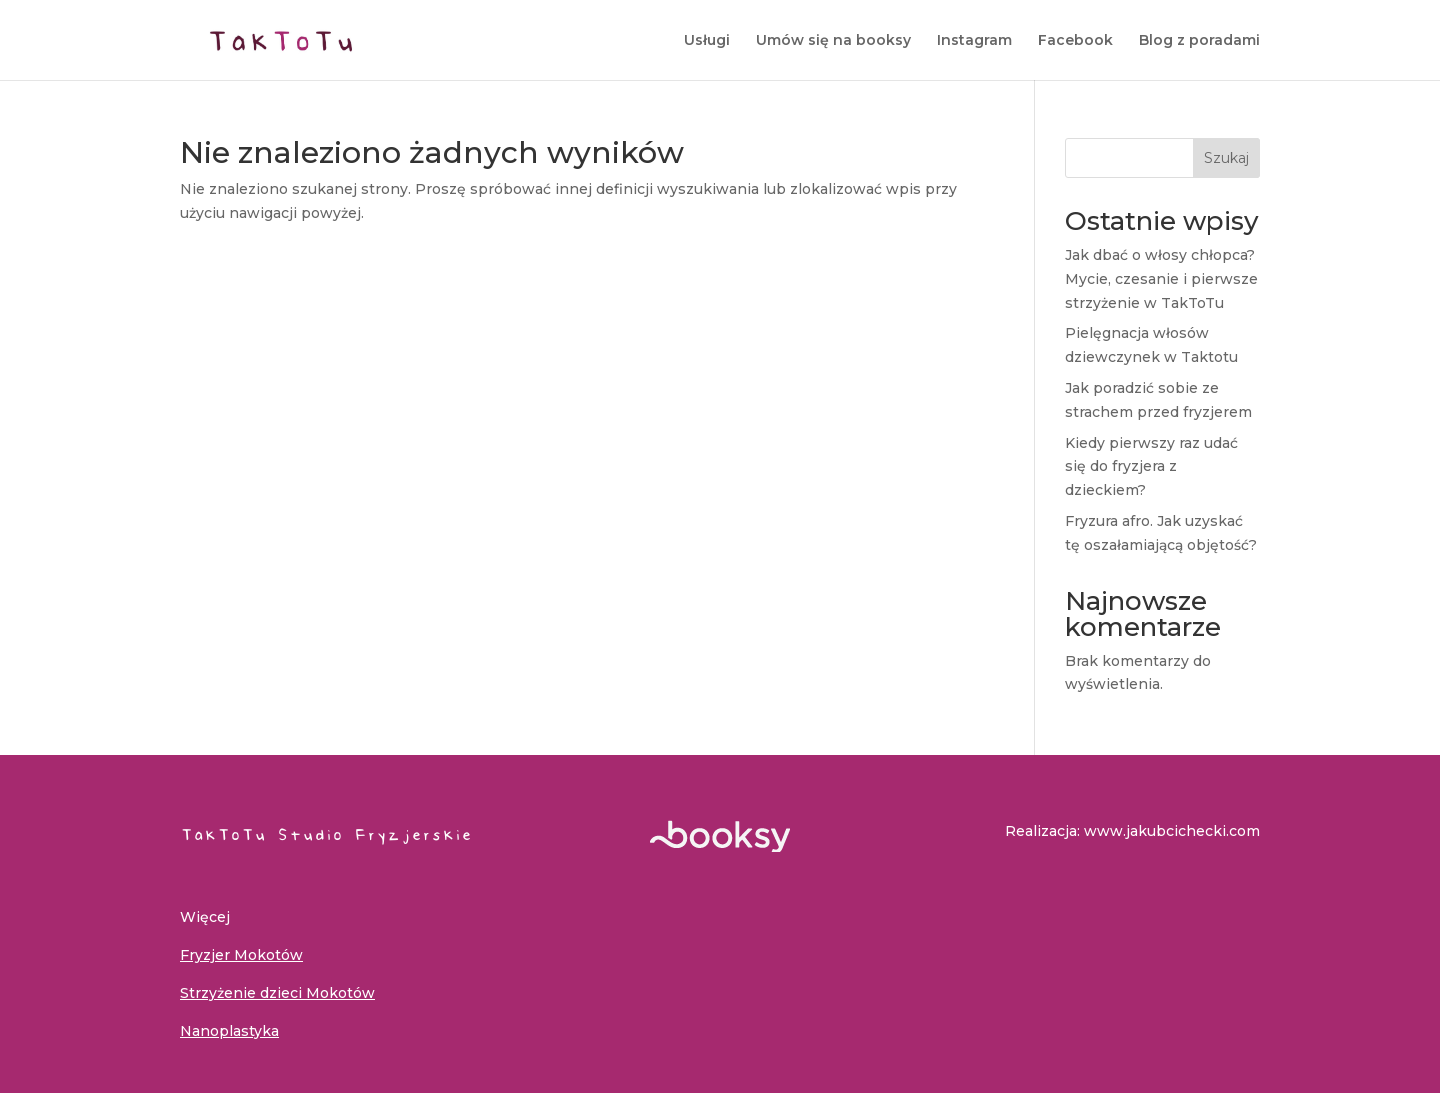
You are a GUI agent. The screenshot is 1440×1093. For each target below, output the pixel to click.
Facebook (1075, 41)
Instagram (974, 41)
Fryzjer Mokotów (241, 955)
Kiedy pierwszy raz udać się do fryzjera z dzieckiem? (1151, 467)
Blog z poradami (1199, 41)
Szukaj (1226, 158)
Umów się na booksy (833, 41)
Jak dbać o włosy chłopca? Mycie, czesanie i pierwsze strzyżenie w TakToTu (1161, 279)
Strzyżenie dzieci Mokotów (277, 993)
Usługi (707, 41)
